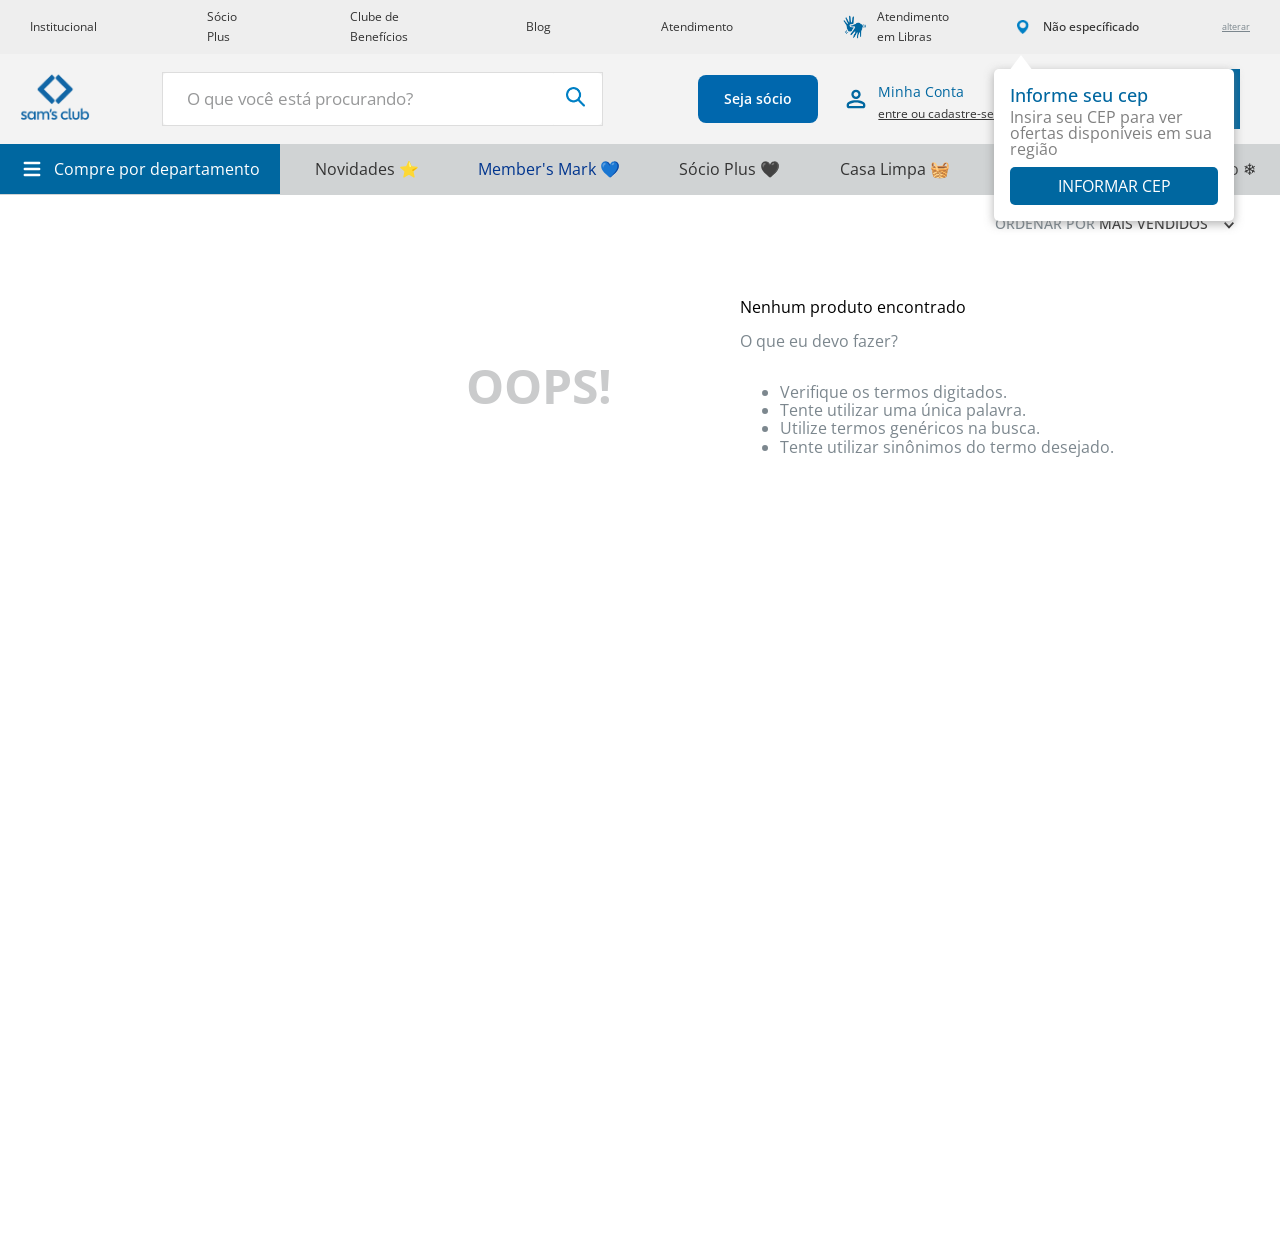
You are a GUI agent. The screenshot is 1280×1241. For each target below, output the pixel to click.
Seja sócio (757, 98)
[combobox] (382, 99)
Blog (538, 26)
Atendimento (697, 26)
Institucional (63, 26)
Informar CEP (1114, 186)
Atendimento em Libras (913, 26)
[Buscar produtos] (575, 97)
